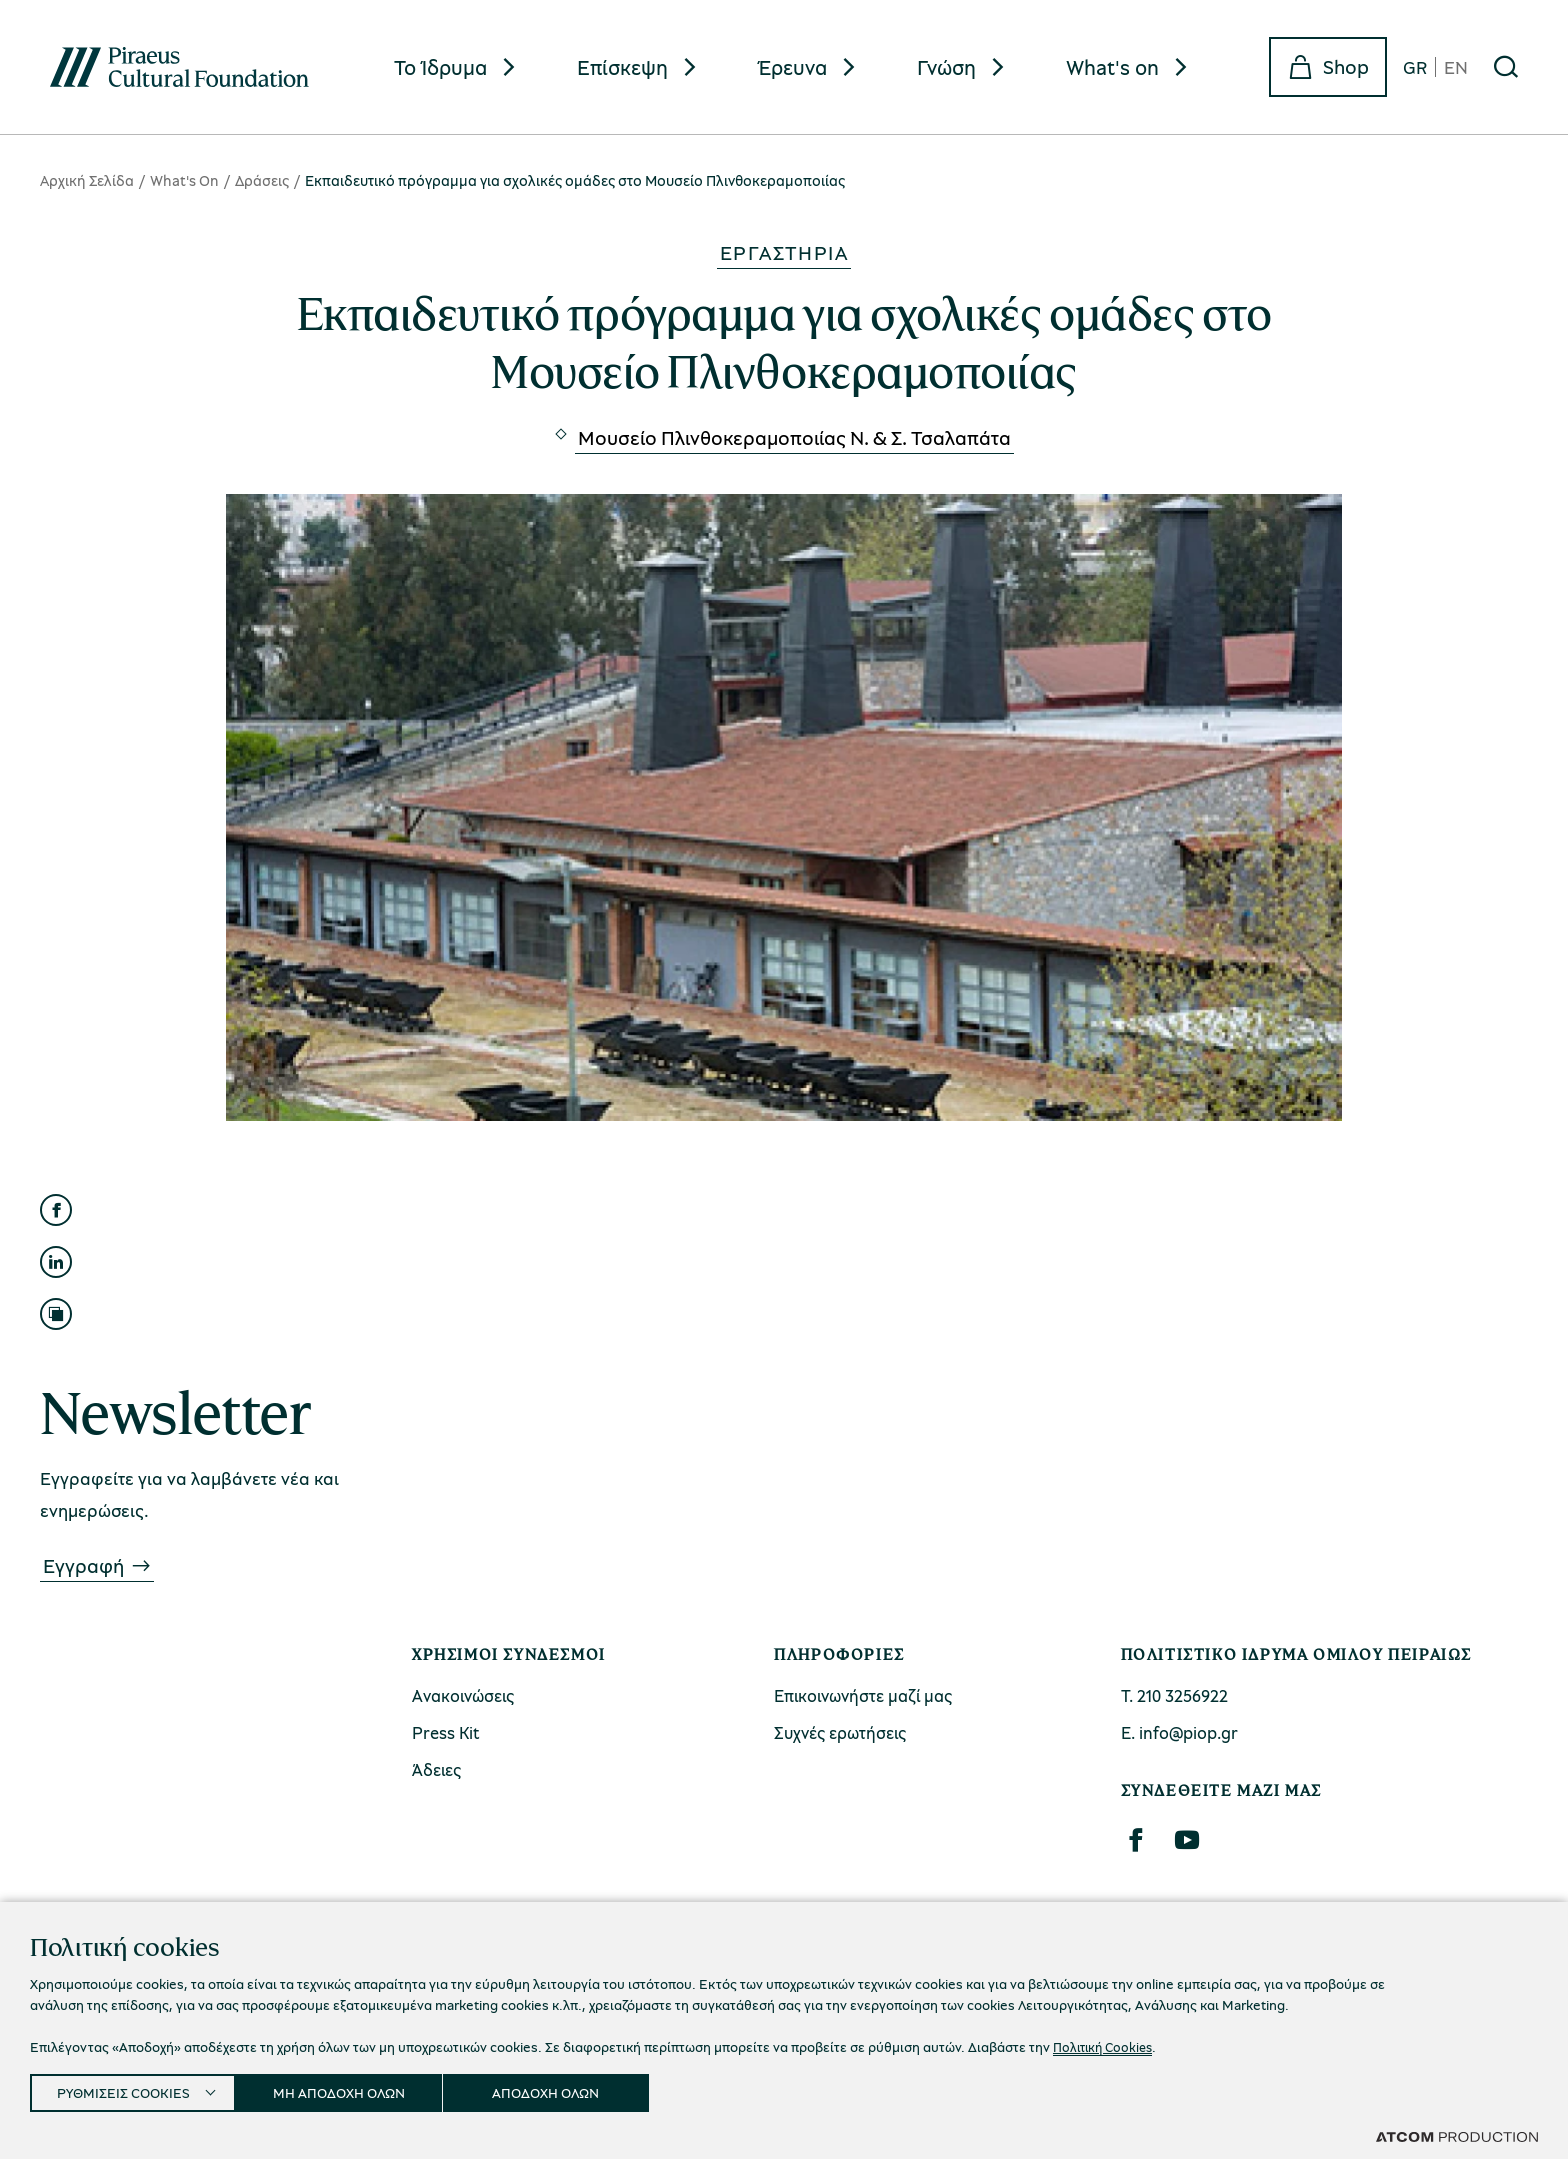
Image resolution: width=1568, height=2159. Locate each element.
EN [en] (1456, 67)
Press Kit (446, 1732)
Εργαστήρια (784, 252)
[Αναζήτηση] (1506, 67)
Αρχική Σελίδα (87, 180)
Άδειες (436, 1769)
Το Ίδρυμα (440, 67)
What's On (184, 180)
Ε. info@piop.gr (1179, 1732)
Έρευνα (792, 67)
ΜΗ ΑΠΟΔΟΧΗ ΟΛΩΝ (357, 2089)
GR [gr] (1415, 67)
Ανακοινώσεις (463, 1695)
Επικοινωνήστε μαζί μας (863, 1695)
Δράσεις (262, 180)
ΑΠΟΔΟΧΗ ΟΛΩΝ (573, 2089)
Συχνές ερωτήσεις (840, 1732)
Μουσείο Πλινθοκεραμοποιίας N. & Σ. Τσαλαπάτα (794, 437)
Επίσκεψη (622, 67)
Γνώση (946, 67)
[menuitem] (457, 67)
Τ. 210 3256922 (1174, 1695)
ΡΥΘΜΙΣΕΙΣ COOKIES (127, 2089)
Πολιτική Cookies (1106, 2040)
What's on (1112, 67)
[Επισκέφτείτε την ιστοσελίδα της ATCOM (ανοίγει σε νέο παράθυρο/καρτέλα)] (1457, 2136)
